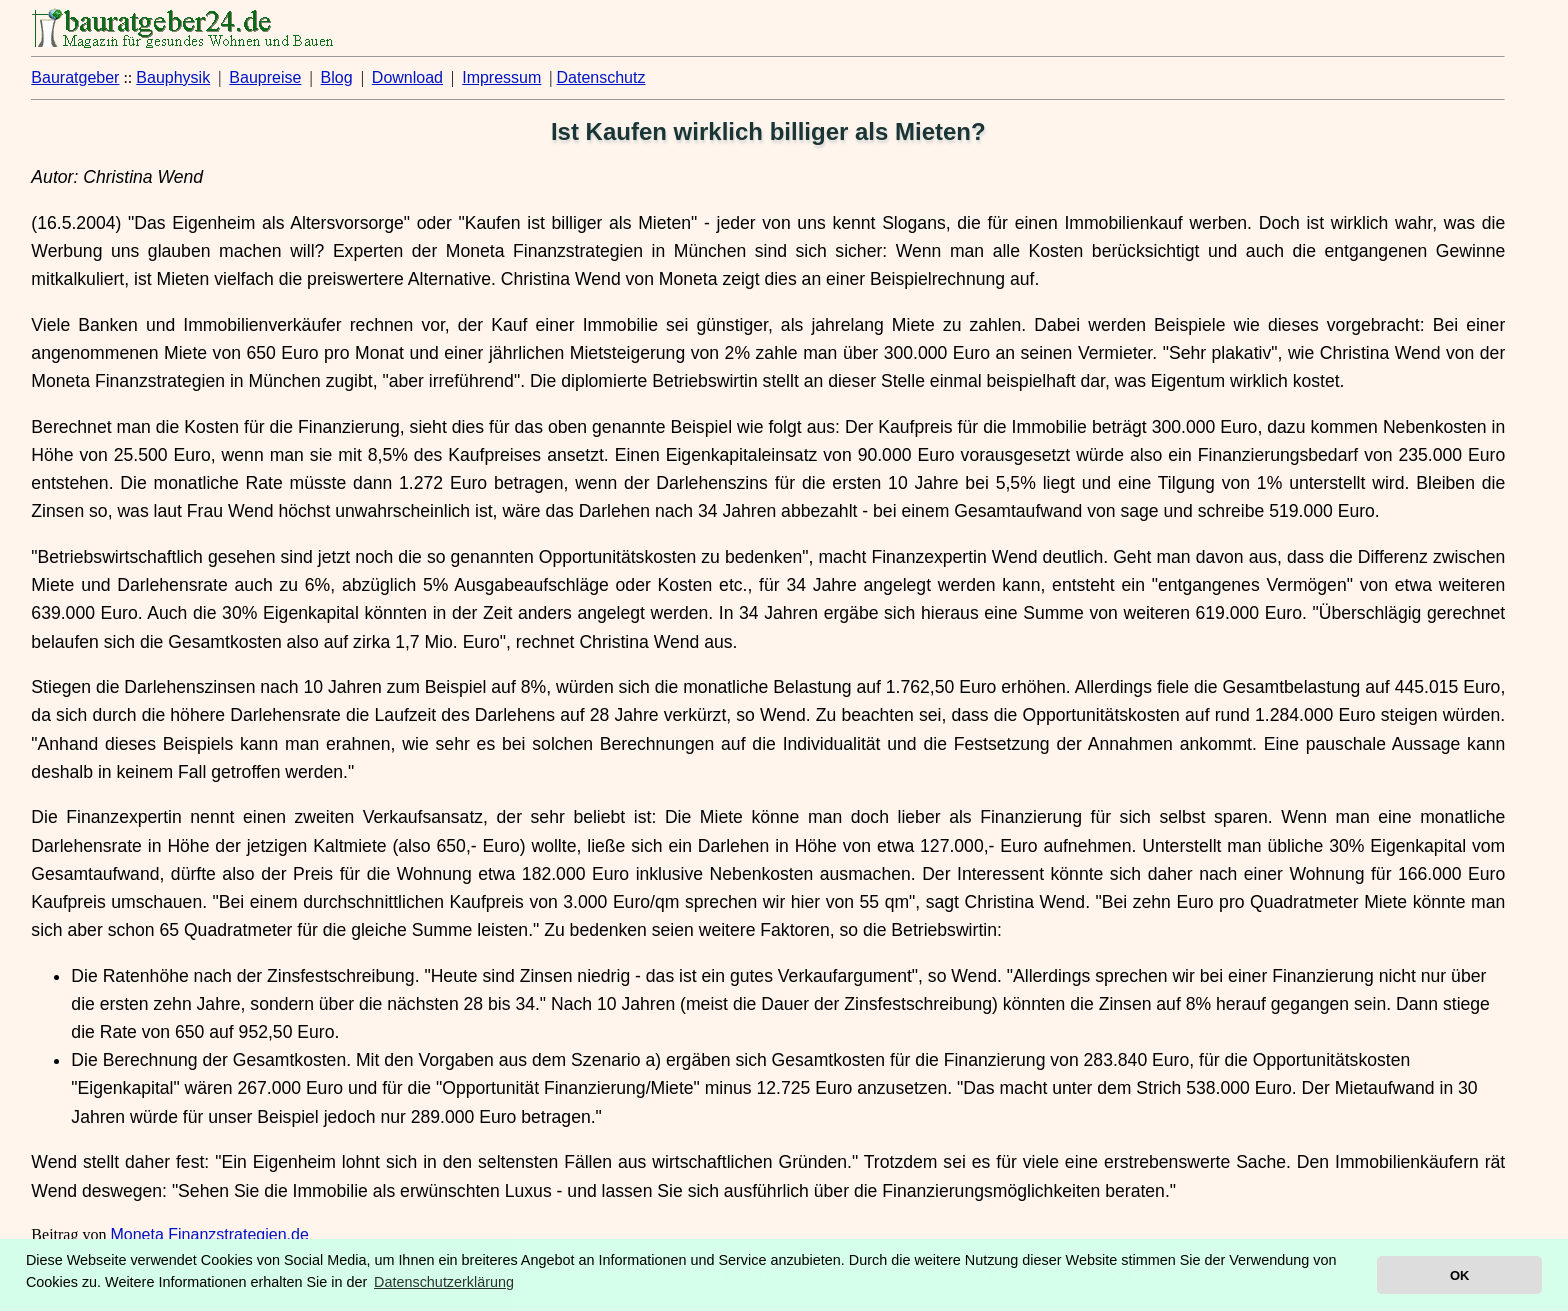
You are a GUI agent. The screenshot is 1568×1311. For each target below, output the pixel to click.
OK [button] (1459, 1275)
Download (407, 77)
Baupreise (265, 77)
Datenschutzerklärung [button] (444, 1282)
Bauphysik (173, 77)
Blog (337, 77)
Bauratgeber (75, 77)
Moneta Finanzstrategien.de (209, 1234)
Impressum (501, 77)
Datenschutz (601, 77)
